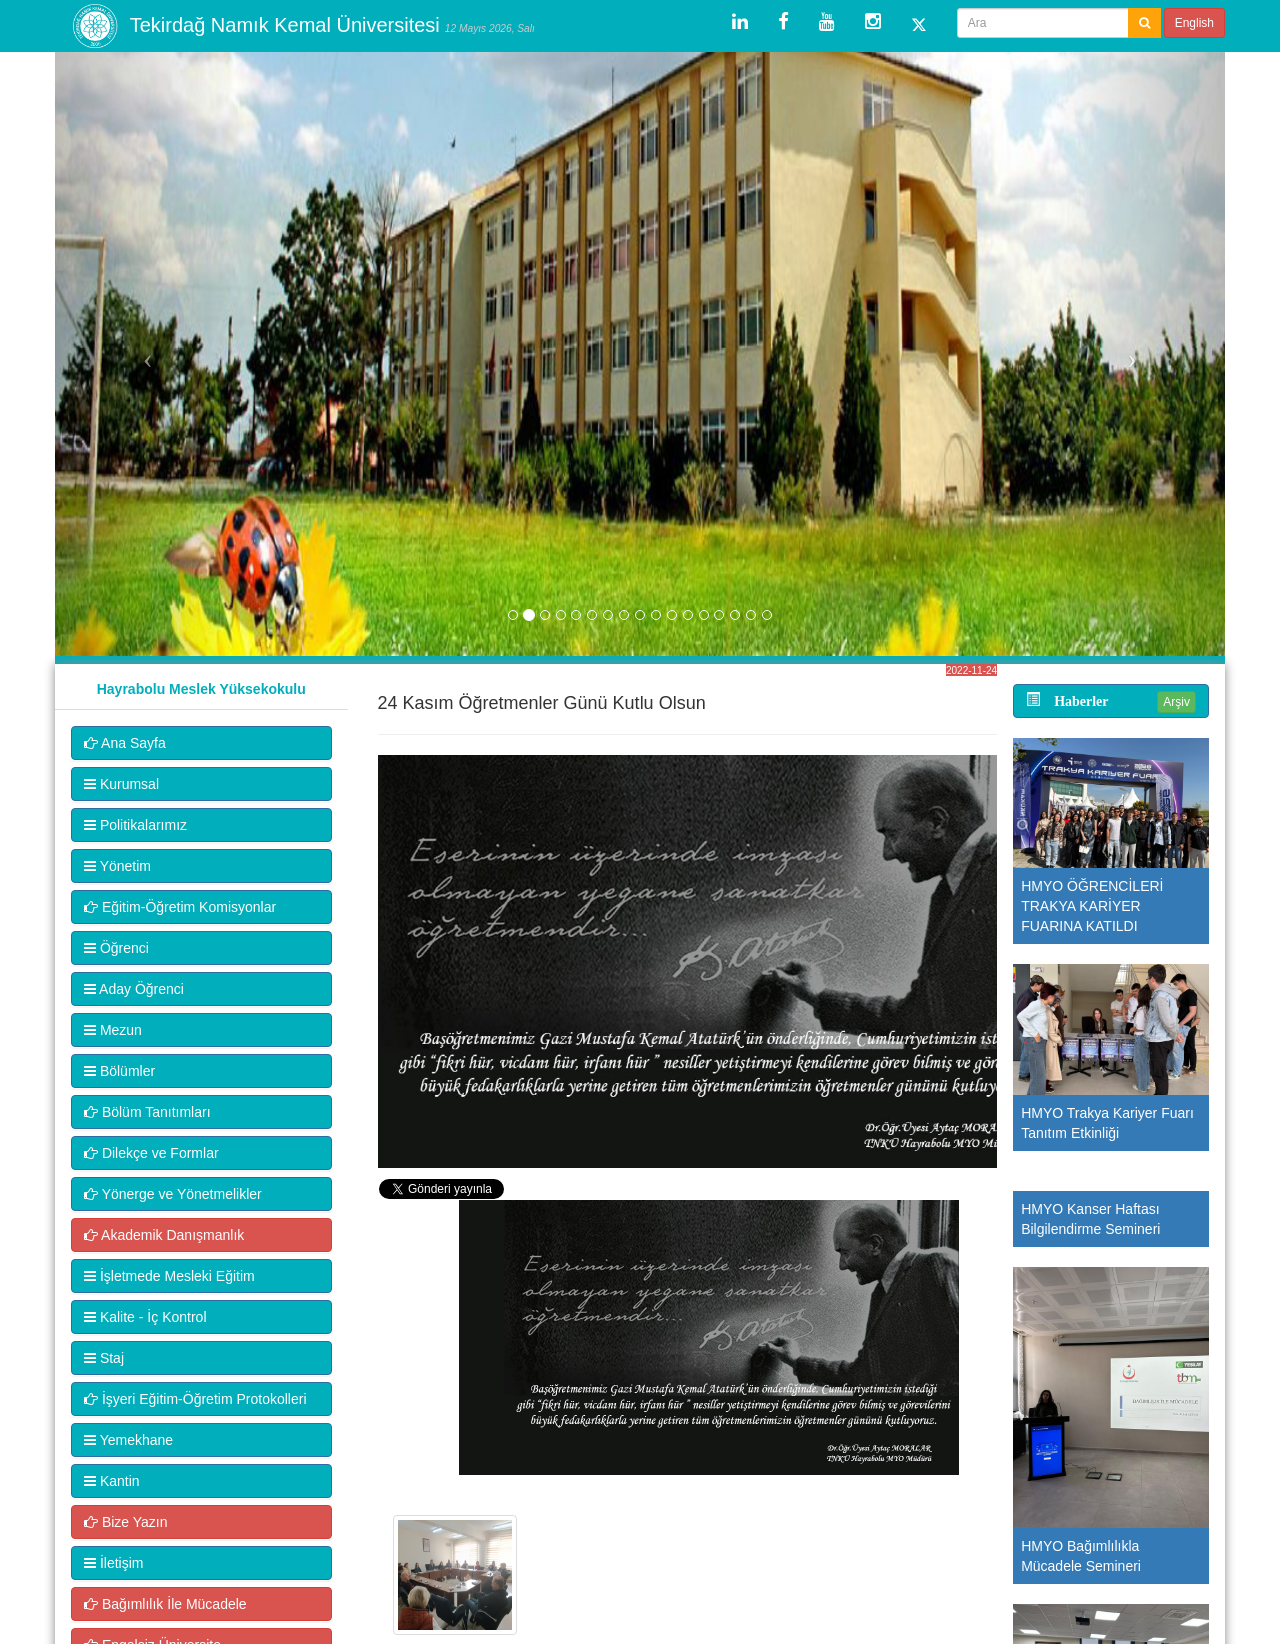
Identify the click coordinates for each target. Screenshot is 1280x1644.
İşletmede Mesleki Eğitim (169, 1276)
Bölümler (119, 1071)
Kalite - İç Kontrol (145, 1317)
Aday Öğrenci (134, 989)
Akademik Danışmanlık (164, 1235)
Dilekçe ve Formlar (151, 1153)
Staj (104, 1358)
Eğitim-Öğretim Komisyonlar (180, 907)
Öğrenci (116, 948)
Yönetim (117, 866)
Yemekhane (128, 1440)
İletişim (113, 1563)
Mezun (113, 1030)
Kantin (112, 1481)
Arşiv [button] (1176, 702)
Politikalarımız (135, 825)
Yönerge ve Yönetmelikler (173, 1194)
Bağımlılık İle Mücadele (165, 1604)
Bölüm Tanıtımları (147, 1112)
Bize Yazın (126, 1522)
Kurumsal (121, 784)
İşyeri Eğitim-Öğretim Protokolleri (195, 1399)
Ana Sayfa (125, 743)
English (1194, 23)
